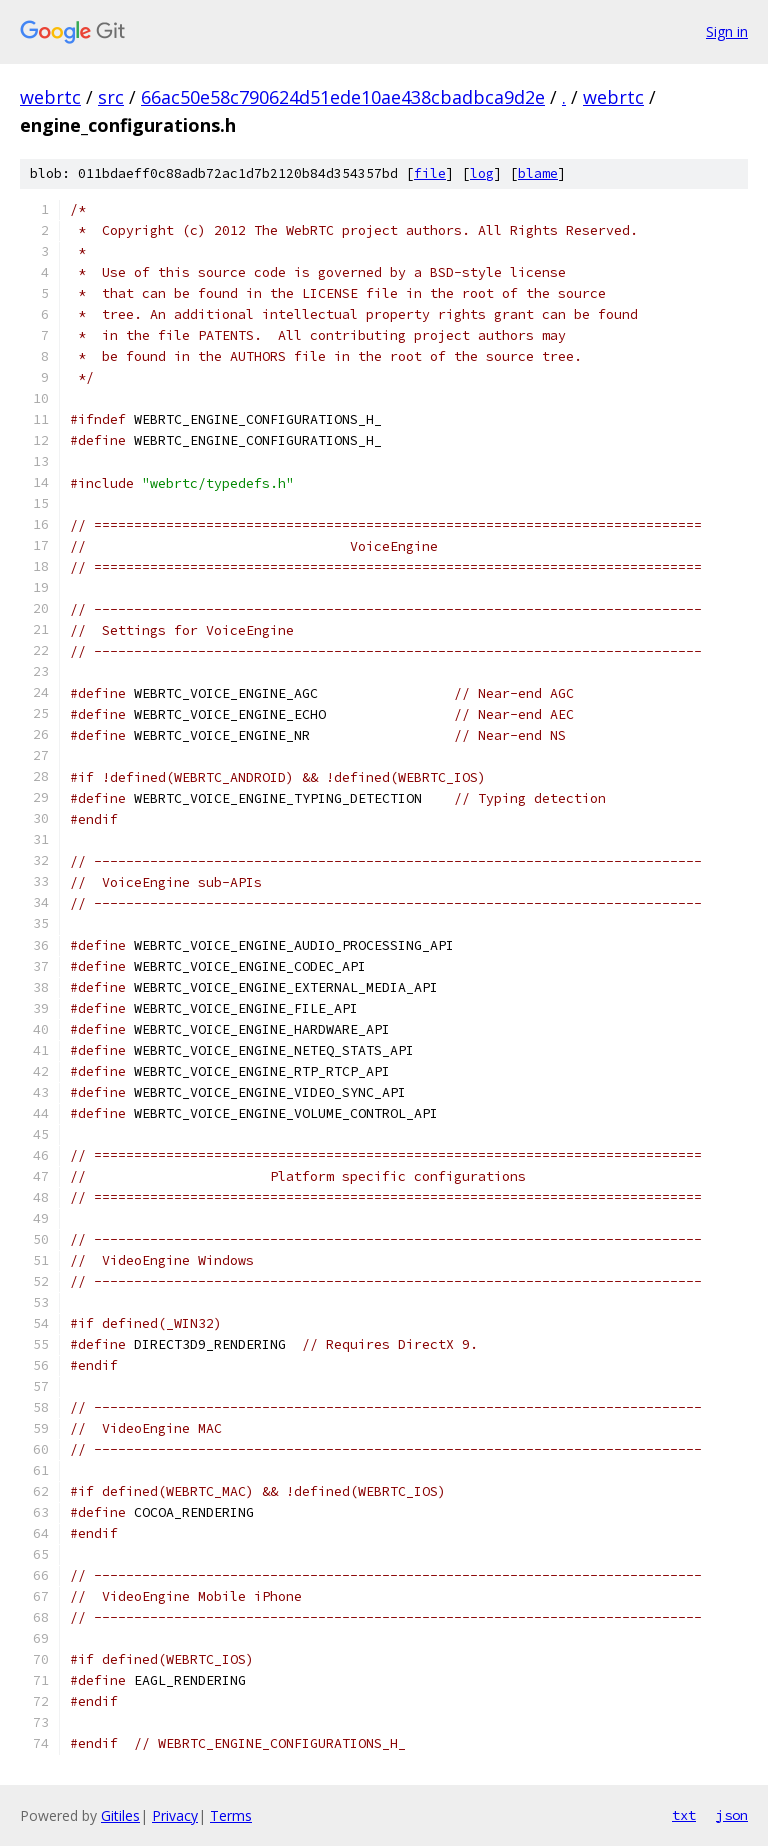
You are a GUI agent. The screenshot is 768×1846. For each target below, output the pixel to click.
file (430, 173)
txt (684, 1815)
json (732, 1815)
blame (538, 173)
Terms (231, 1815)
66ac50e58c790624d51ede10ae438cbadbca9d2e (343, 97)
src (111, 97)
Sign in (727, 31)
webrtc (50, 97)
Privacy (175, 1815)
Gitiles (120, 1815)
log (482, 173)
